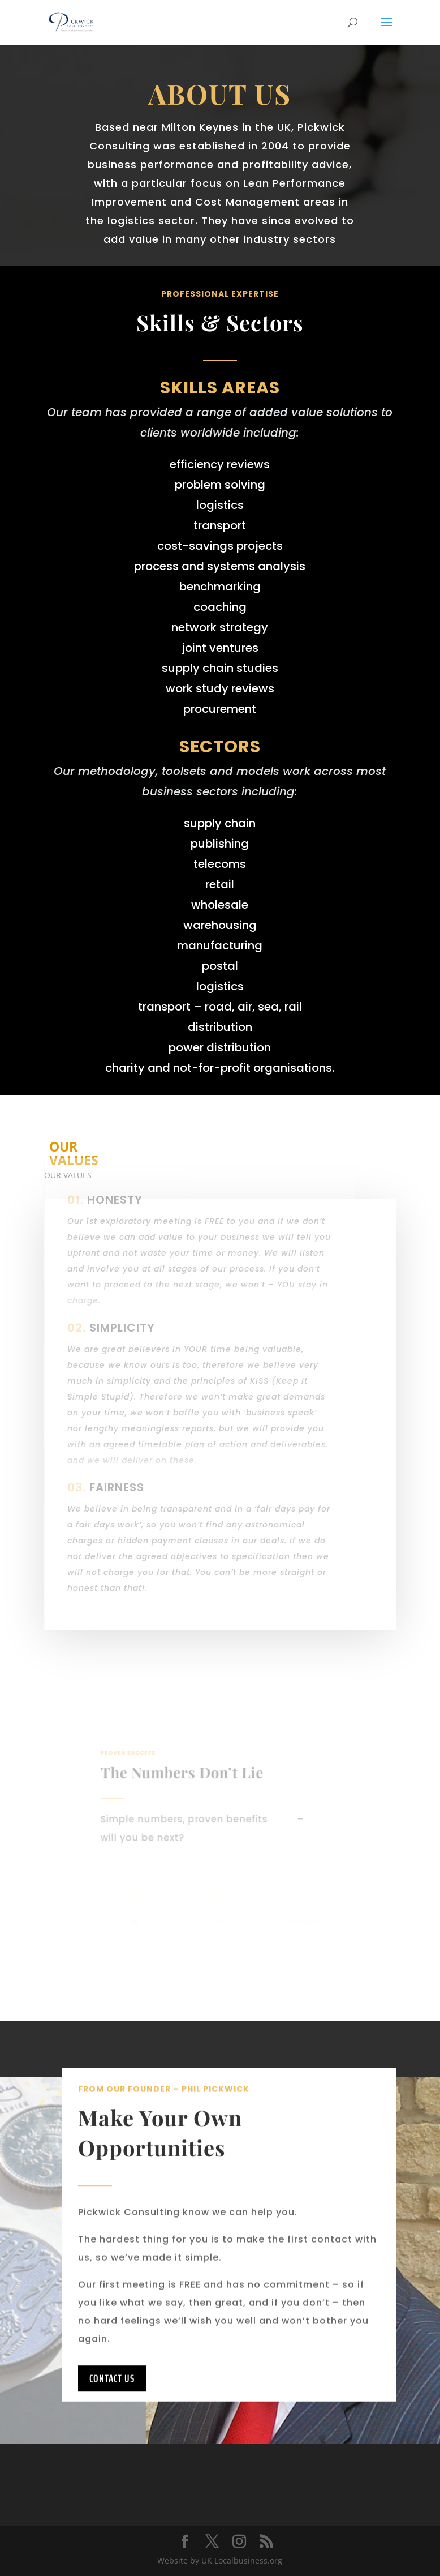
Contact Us (112, 2404)
